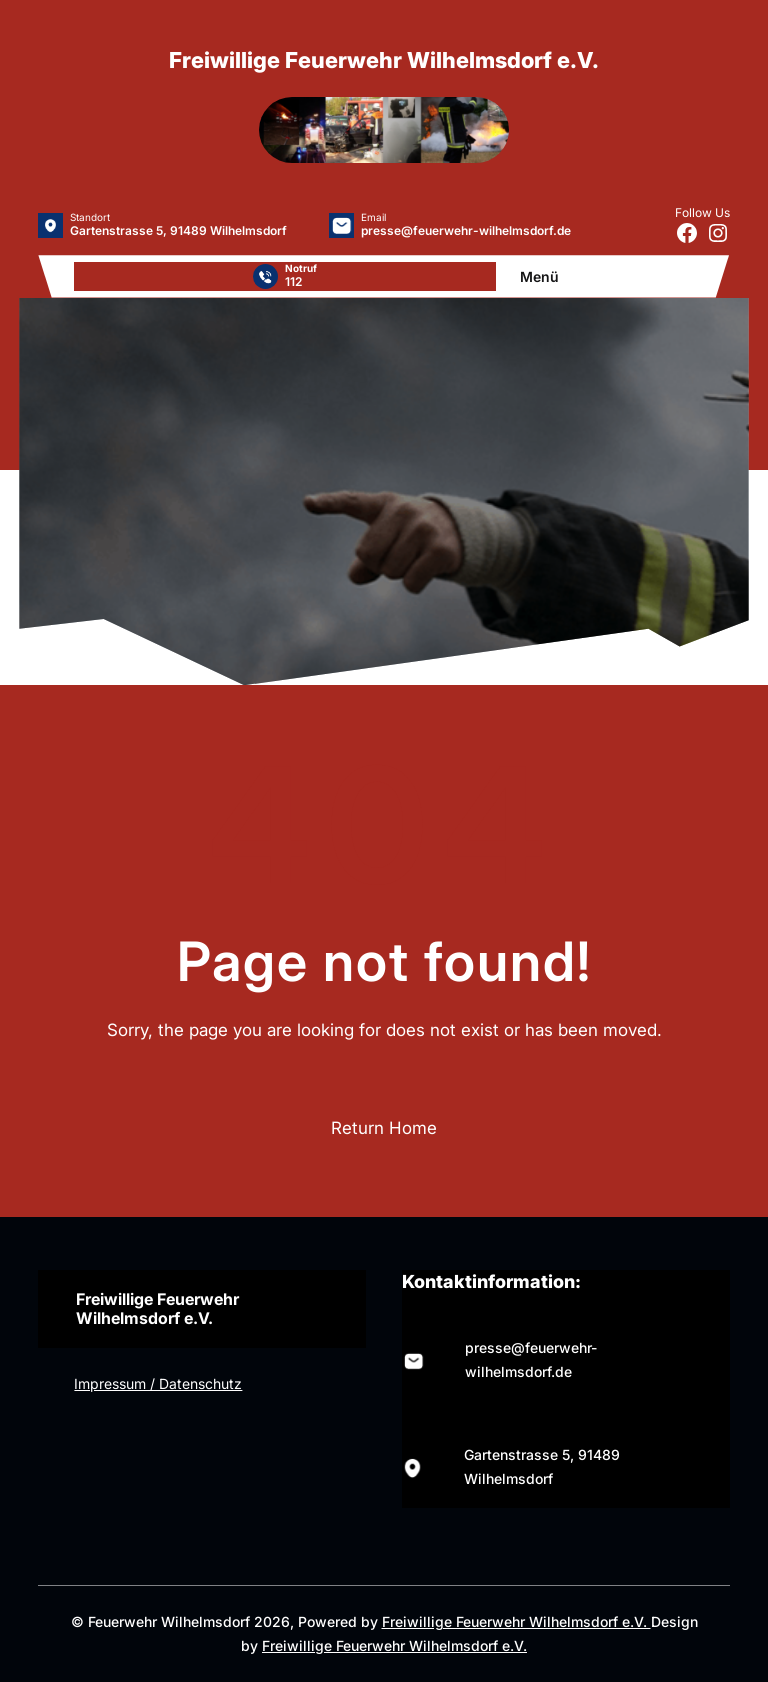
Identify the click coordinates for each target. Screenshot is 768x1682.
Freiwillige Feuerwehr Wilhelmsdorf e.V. (516, 1621)
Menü (539, 276)
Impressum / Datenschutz (158, 1383)
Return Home (384, 1128)
